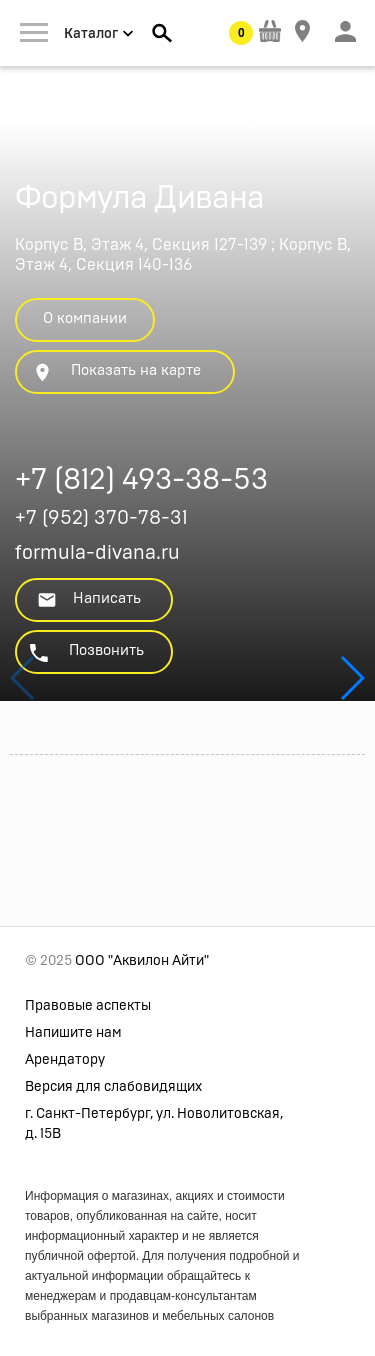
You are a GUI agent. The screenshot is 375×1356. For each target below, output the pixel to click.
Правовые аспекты (88, 1006)
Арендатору (65, 1060)
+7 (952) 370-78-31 (101, 518)
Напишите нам (73, 1033)
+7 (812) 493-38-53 (141, 482)
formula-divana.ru (97, 553)
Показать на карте (116, 372)
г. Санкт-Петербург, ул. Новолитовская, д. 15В (154, 1124)
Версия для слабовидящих (113, 1087)
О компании (85, 318)
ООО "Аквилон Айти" (142, 961)
